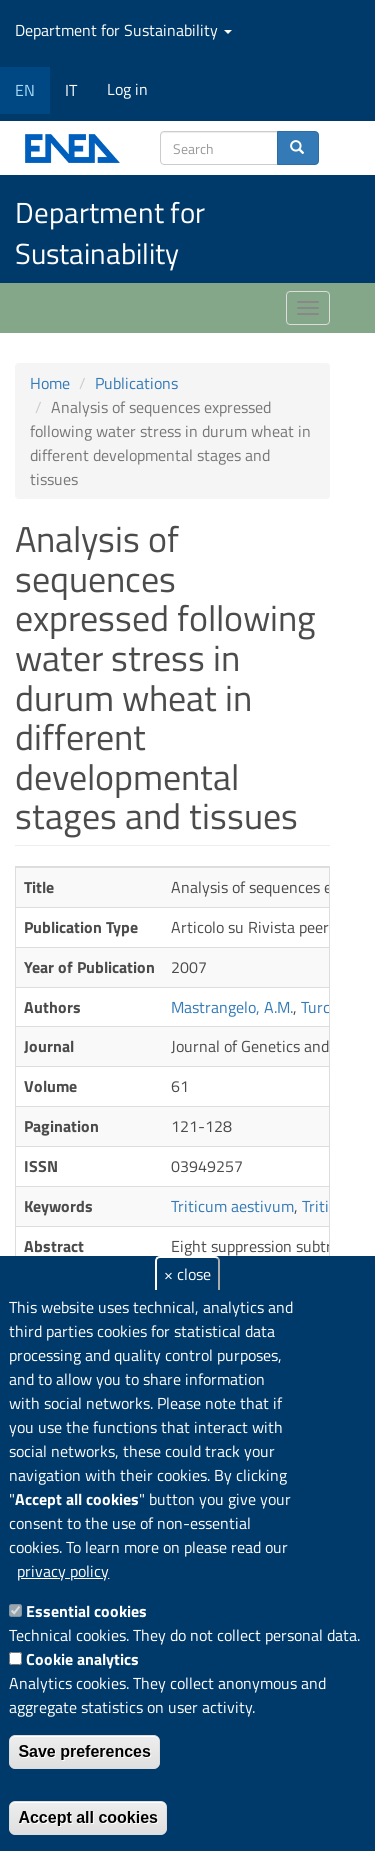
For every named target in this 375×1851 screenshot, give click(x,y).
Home (50, 383)
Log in (127, 89)
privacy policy (63, 1571)
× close (187, 1274)
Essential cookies (86, 1611)
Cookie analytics (82, 1659)
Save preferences (84, 1751)
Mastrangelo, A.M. (232, 1007)
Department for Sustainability (123, 30)
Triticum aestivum (232, 1206)
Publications (136, 383)
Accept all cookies (88, 1817)
